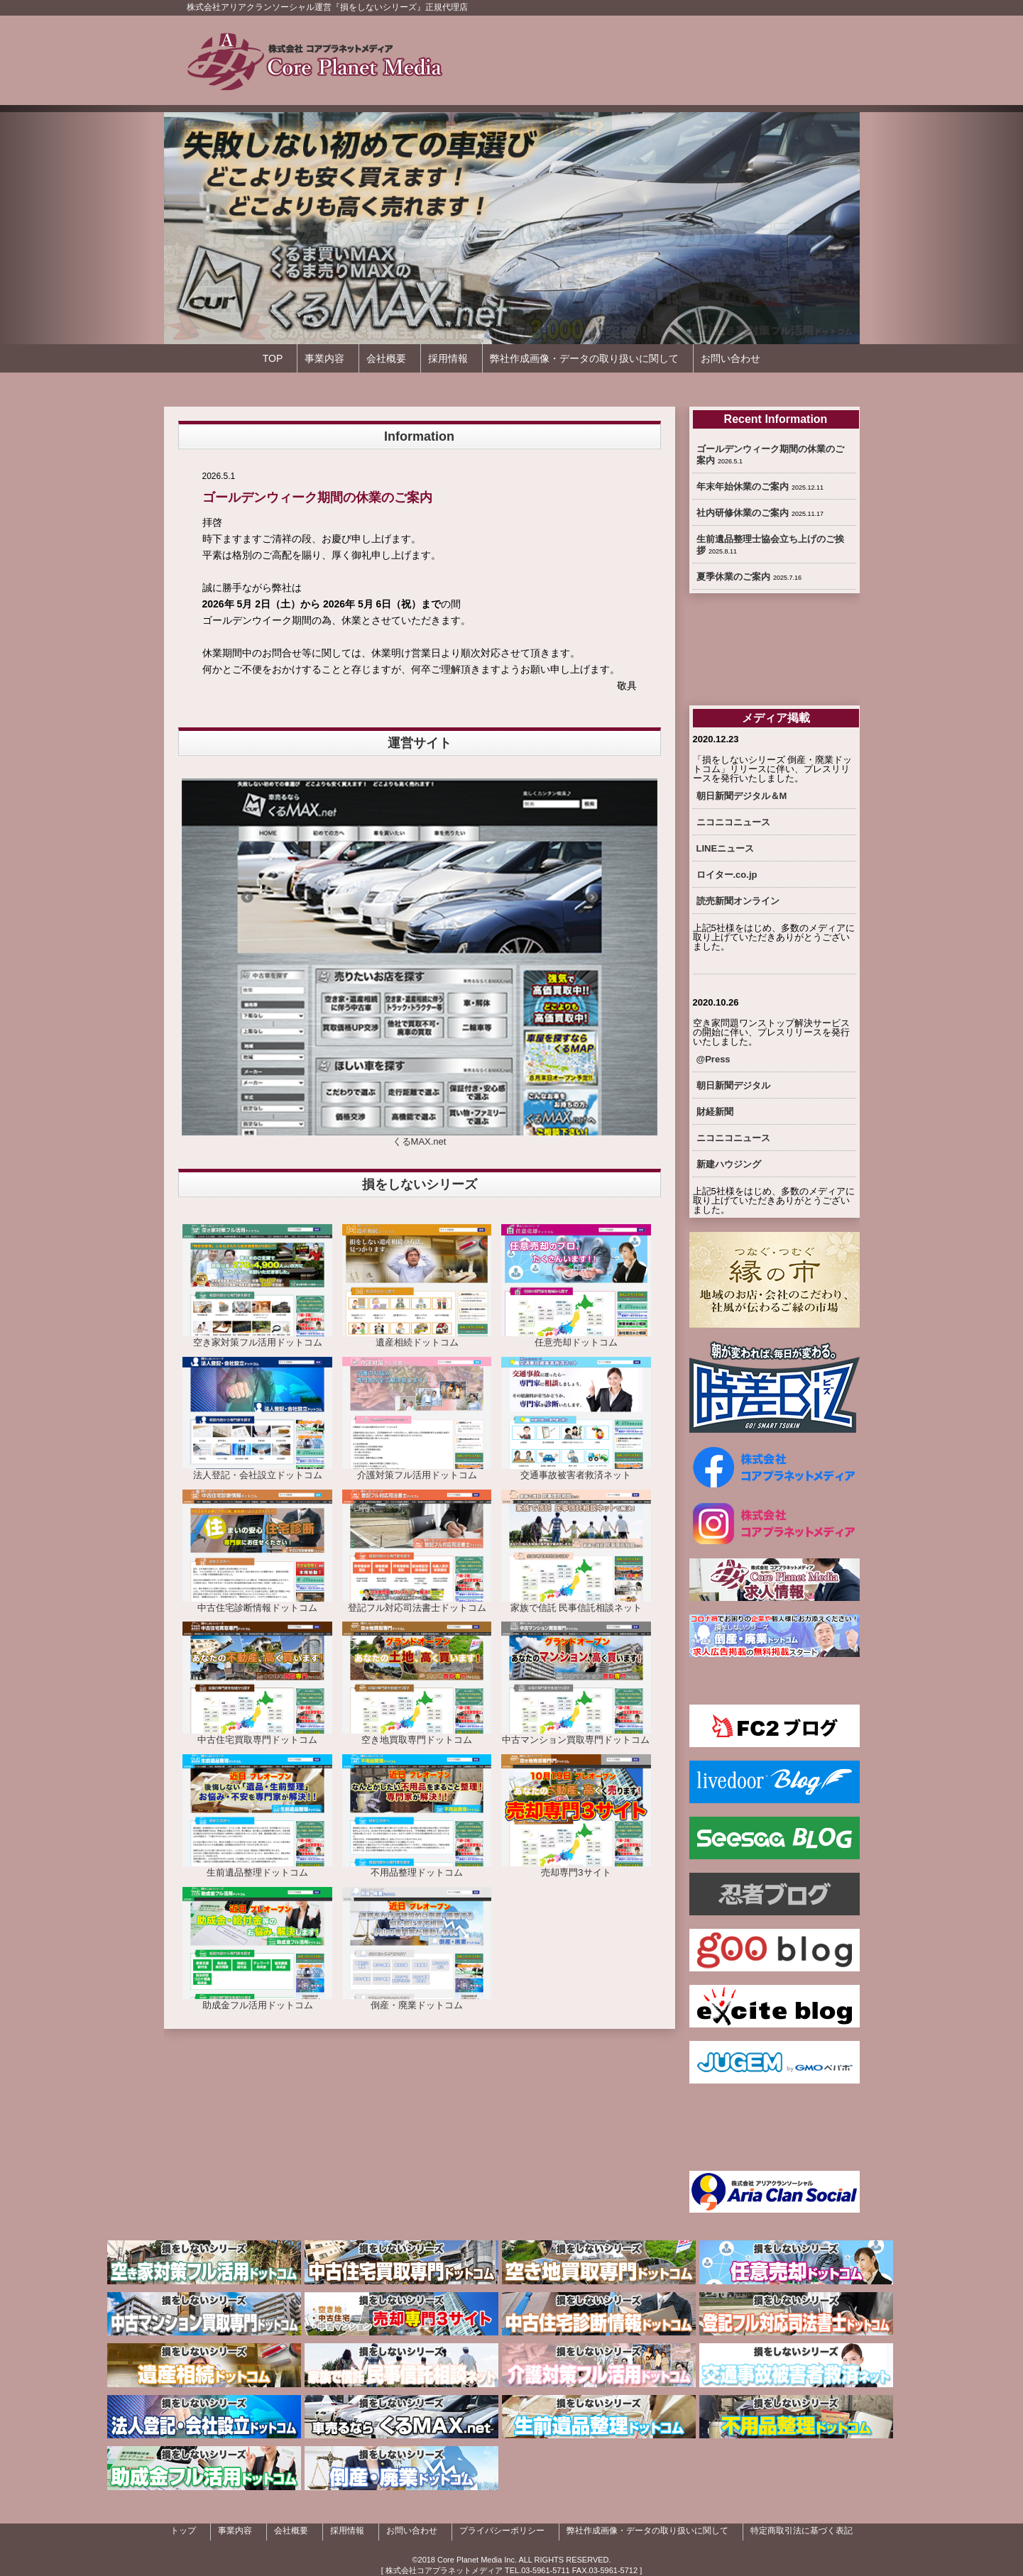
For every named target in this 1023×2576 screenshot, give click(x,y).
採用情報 (448, 358)
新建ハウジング (728, 1164)
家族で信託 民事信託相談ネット (576, 1603)
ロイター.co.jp (726, 874)
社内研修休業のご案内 (742, 512)
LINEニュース (725, 848)
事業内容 (324, 358)
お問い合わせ (730, 358)
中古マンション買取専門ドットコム (576, 1735)
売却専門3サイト (576, 1868)
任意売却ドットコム (576, 1338)
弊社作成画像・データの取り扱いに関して (584, 358)
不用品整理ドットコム (417, 1868)
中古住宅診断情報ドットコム (257, 1603)
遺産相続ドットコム (417, 1338)
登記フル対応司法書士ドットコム (417, 1603)
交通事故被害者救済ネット (576, 1470)
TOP (273, 358)
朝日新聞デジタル (733, 1085)
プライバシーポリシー (502, 2531)
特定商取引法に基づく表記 (801, 2531)
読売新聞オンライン (737, 901)
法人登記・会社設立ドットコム (257, 1470)
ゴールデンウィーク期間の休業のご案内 (317, 497)
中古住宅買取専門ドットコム (257, 1735)
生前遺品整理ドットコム (257, 1868)
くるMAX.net (419, 1137)
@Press (713, 1059)
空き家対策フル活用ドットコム (257, 1338)
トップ (183, 2531)
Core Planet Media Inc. (477, 2559)
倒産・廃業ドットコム (417, 2000)
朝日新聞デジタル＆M (741, 796)
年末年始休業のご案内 (742, 486)
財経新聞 (714, 1111)
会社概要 (386, 358)
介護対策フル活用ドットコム (417, 1470)
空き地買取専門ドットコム (417, 1735)
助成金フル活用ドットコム (257, 2000)
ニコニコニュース (733, 822)
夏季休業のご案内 (733, 576)
